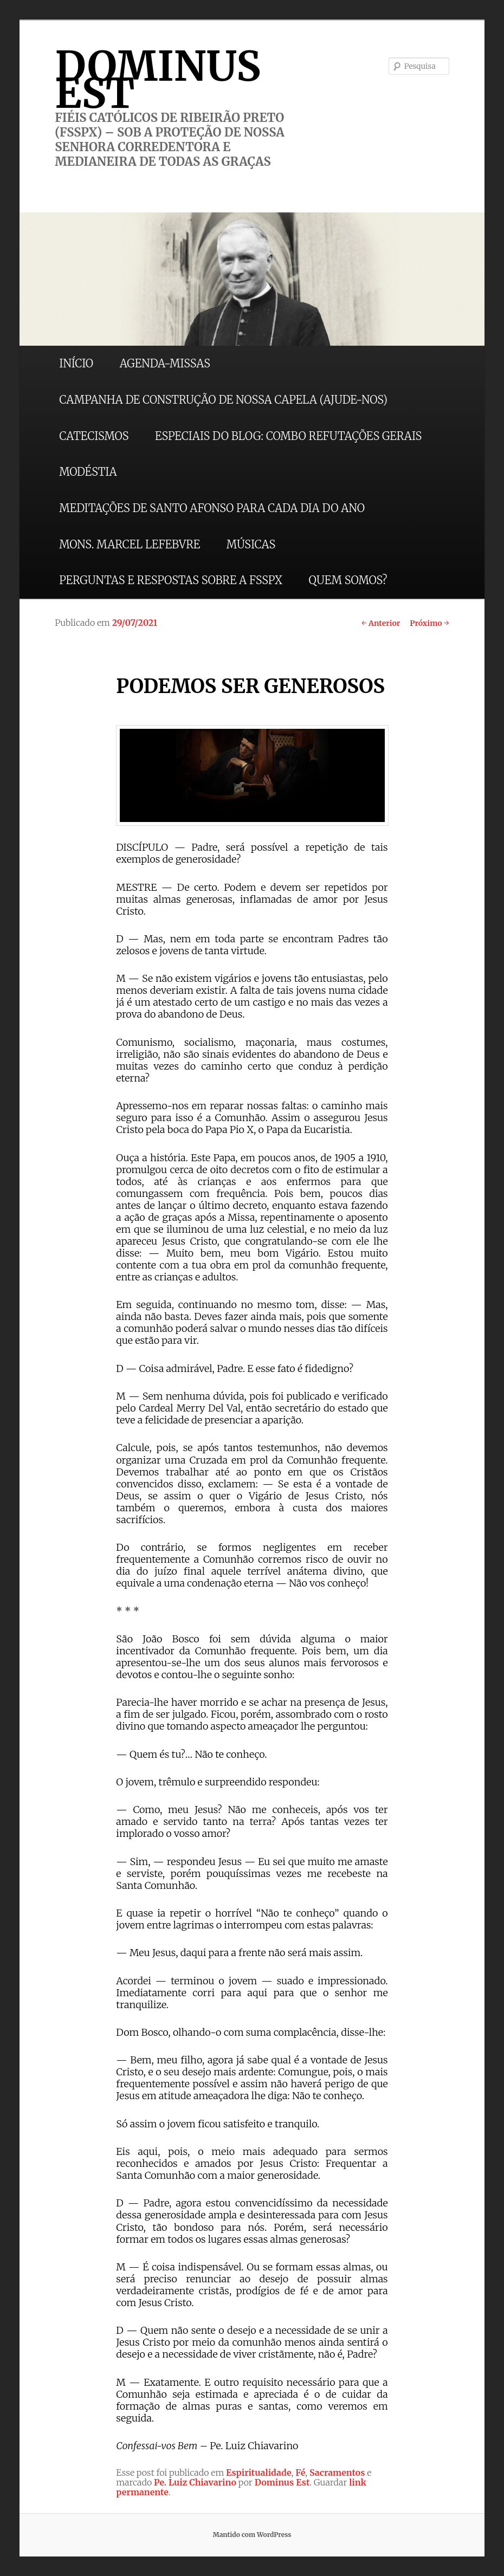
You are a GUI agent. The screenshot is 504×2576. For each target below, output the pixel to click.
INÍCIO (76, 363)
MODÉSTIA (88, 471)
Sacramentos (337, 2472)
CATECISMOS (93, 436)
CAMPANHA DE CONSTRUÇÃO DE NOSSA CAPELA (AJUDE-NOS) (223, 399)
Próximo (429, 623)
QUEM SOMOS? (348, 580)
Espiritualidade (259, 2472)
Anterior (380, 623)
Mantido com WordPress (251, 2534)
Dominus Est (282, 2482)
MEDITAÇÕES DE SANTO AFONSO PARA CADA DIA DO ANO (212, 508)
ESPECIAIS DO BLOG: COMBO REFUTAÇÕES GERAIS (288, 436)
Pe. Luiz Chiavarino (195, 2482)
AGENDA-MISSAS (165, 363)
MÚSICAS (251, 544)
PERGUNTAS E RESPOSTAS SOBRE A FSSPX (170, 580)
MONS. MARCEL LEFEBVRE (129, 544)
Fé (300, 2472)
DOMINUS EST (158, 80)
